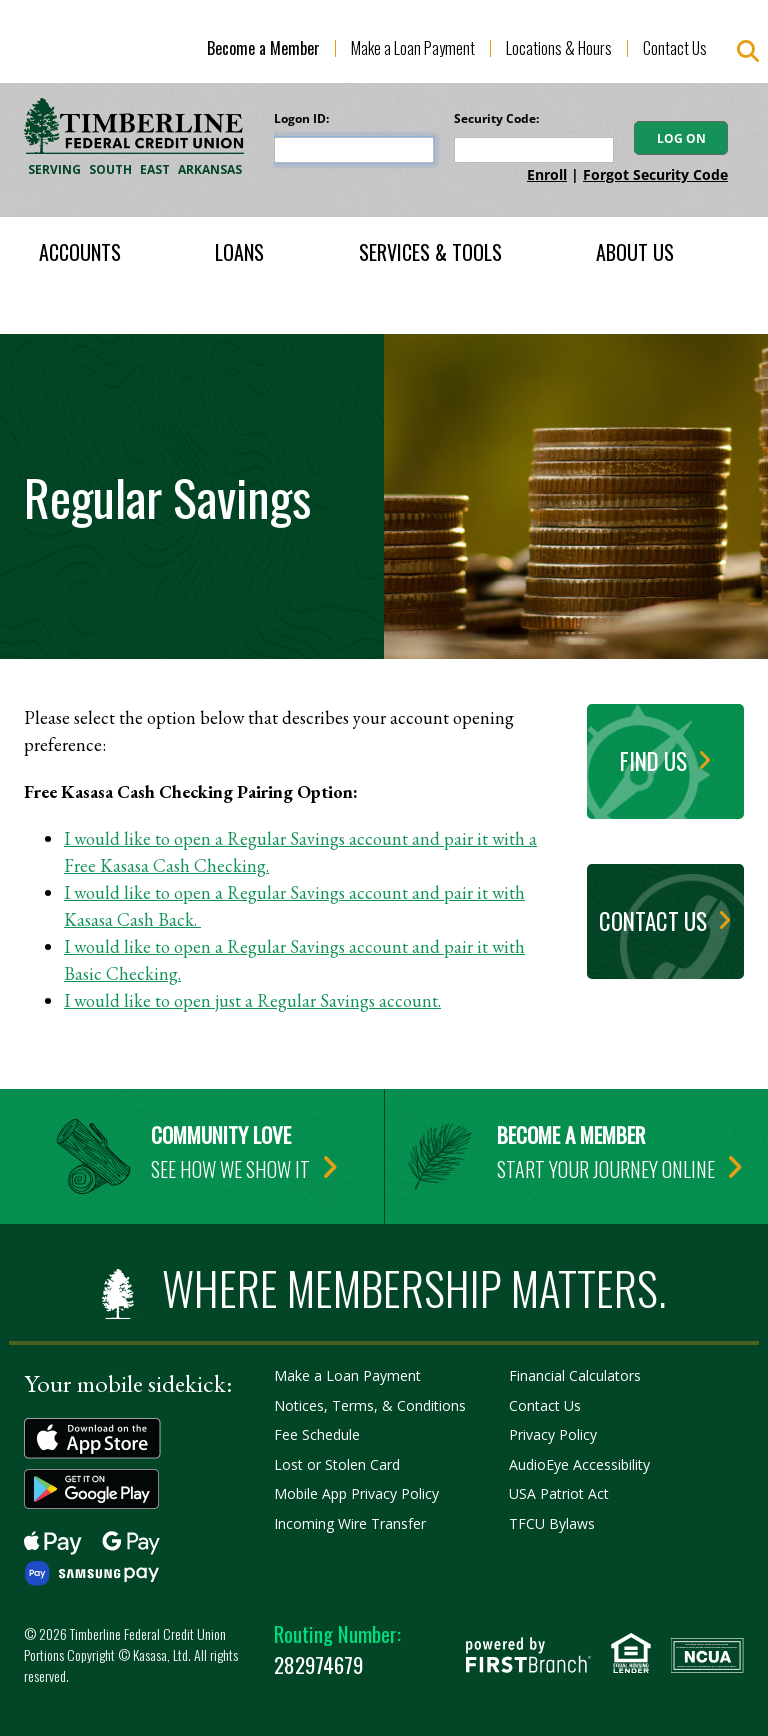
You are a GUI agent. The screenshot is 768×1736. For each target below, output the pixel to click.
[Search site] (748, 51)
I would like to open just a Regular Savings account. (252, 1000)
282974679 (337, 1649)
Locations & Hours (559, 48)
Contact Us (675, 48)
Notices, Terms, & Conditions (370, 1405)
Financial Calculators (575, 1375)
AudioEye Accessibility (579, 1464)
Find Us (653, 761)
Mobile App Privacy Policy (356, 1493)
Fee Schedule (317, 1434)
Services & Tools (430, 252)
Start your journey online (606, 1169)
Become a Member (263, 48)
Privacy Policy (553, 1434)
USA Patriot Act (559, 1493)
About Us (635, 252)
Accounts (80, 252)
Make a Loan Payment (413, 48)
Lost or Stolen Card (337, 1464)
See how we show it (230, 1169)
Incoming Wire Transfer (350, 1523)
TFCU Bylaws (552, 1523)
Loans (239, 252)
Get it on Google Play (92, 1489)
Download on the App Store (92, 1438)
